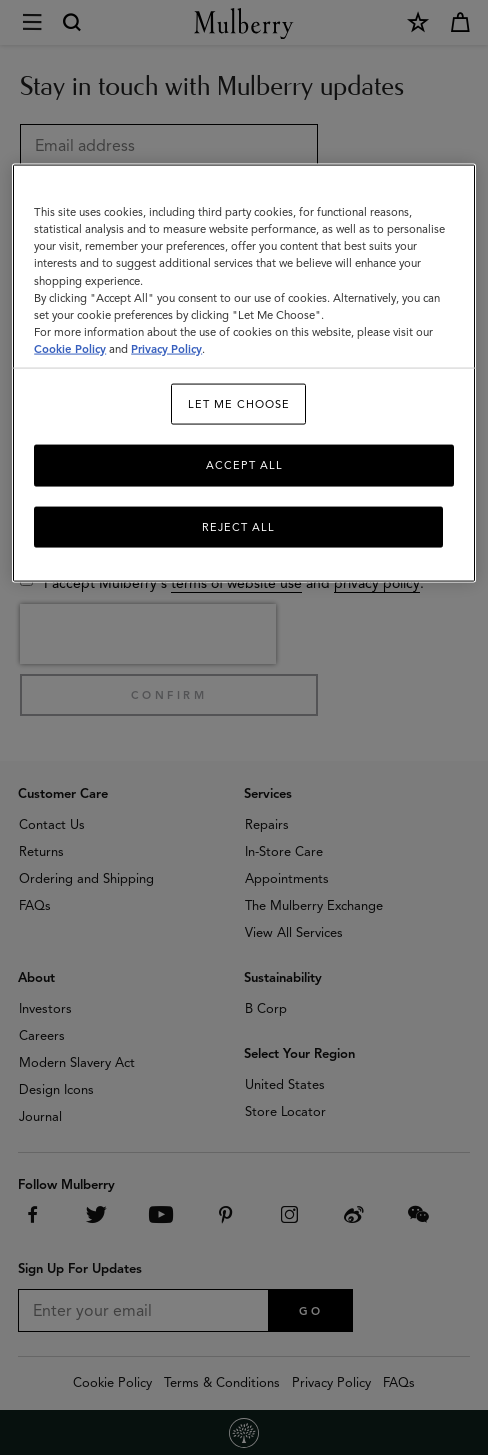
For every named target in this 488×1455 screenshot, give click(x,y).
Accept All (244, 465)
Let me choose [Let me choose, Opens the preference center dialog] (239, 403)
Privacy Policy (166, 348)
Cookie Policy (70, 348)
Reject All (238, 526)
